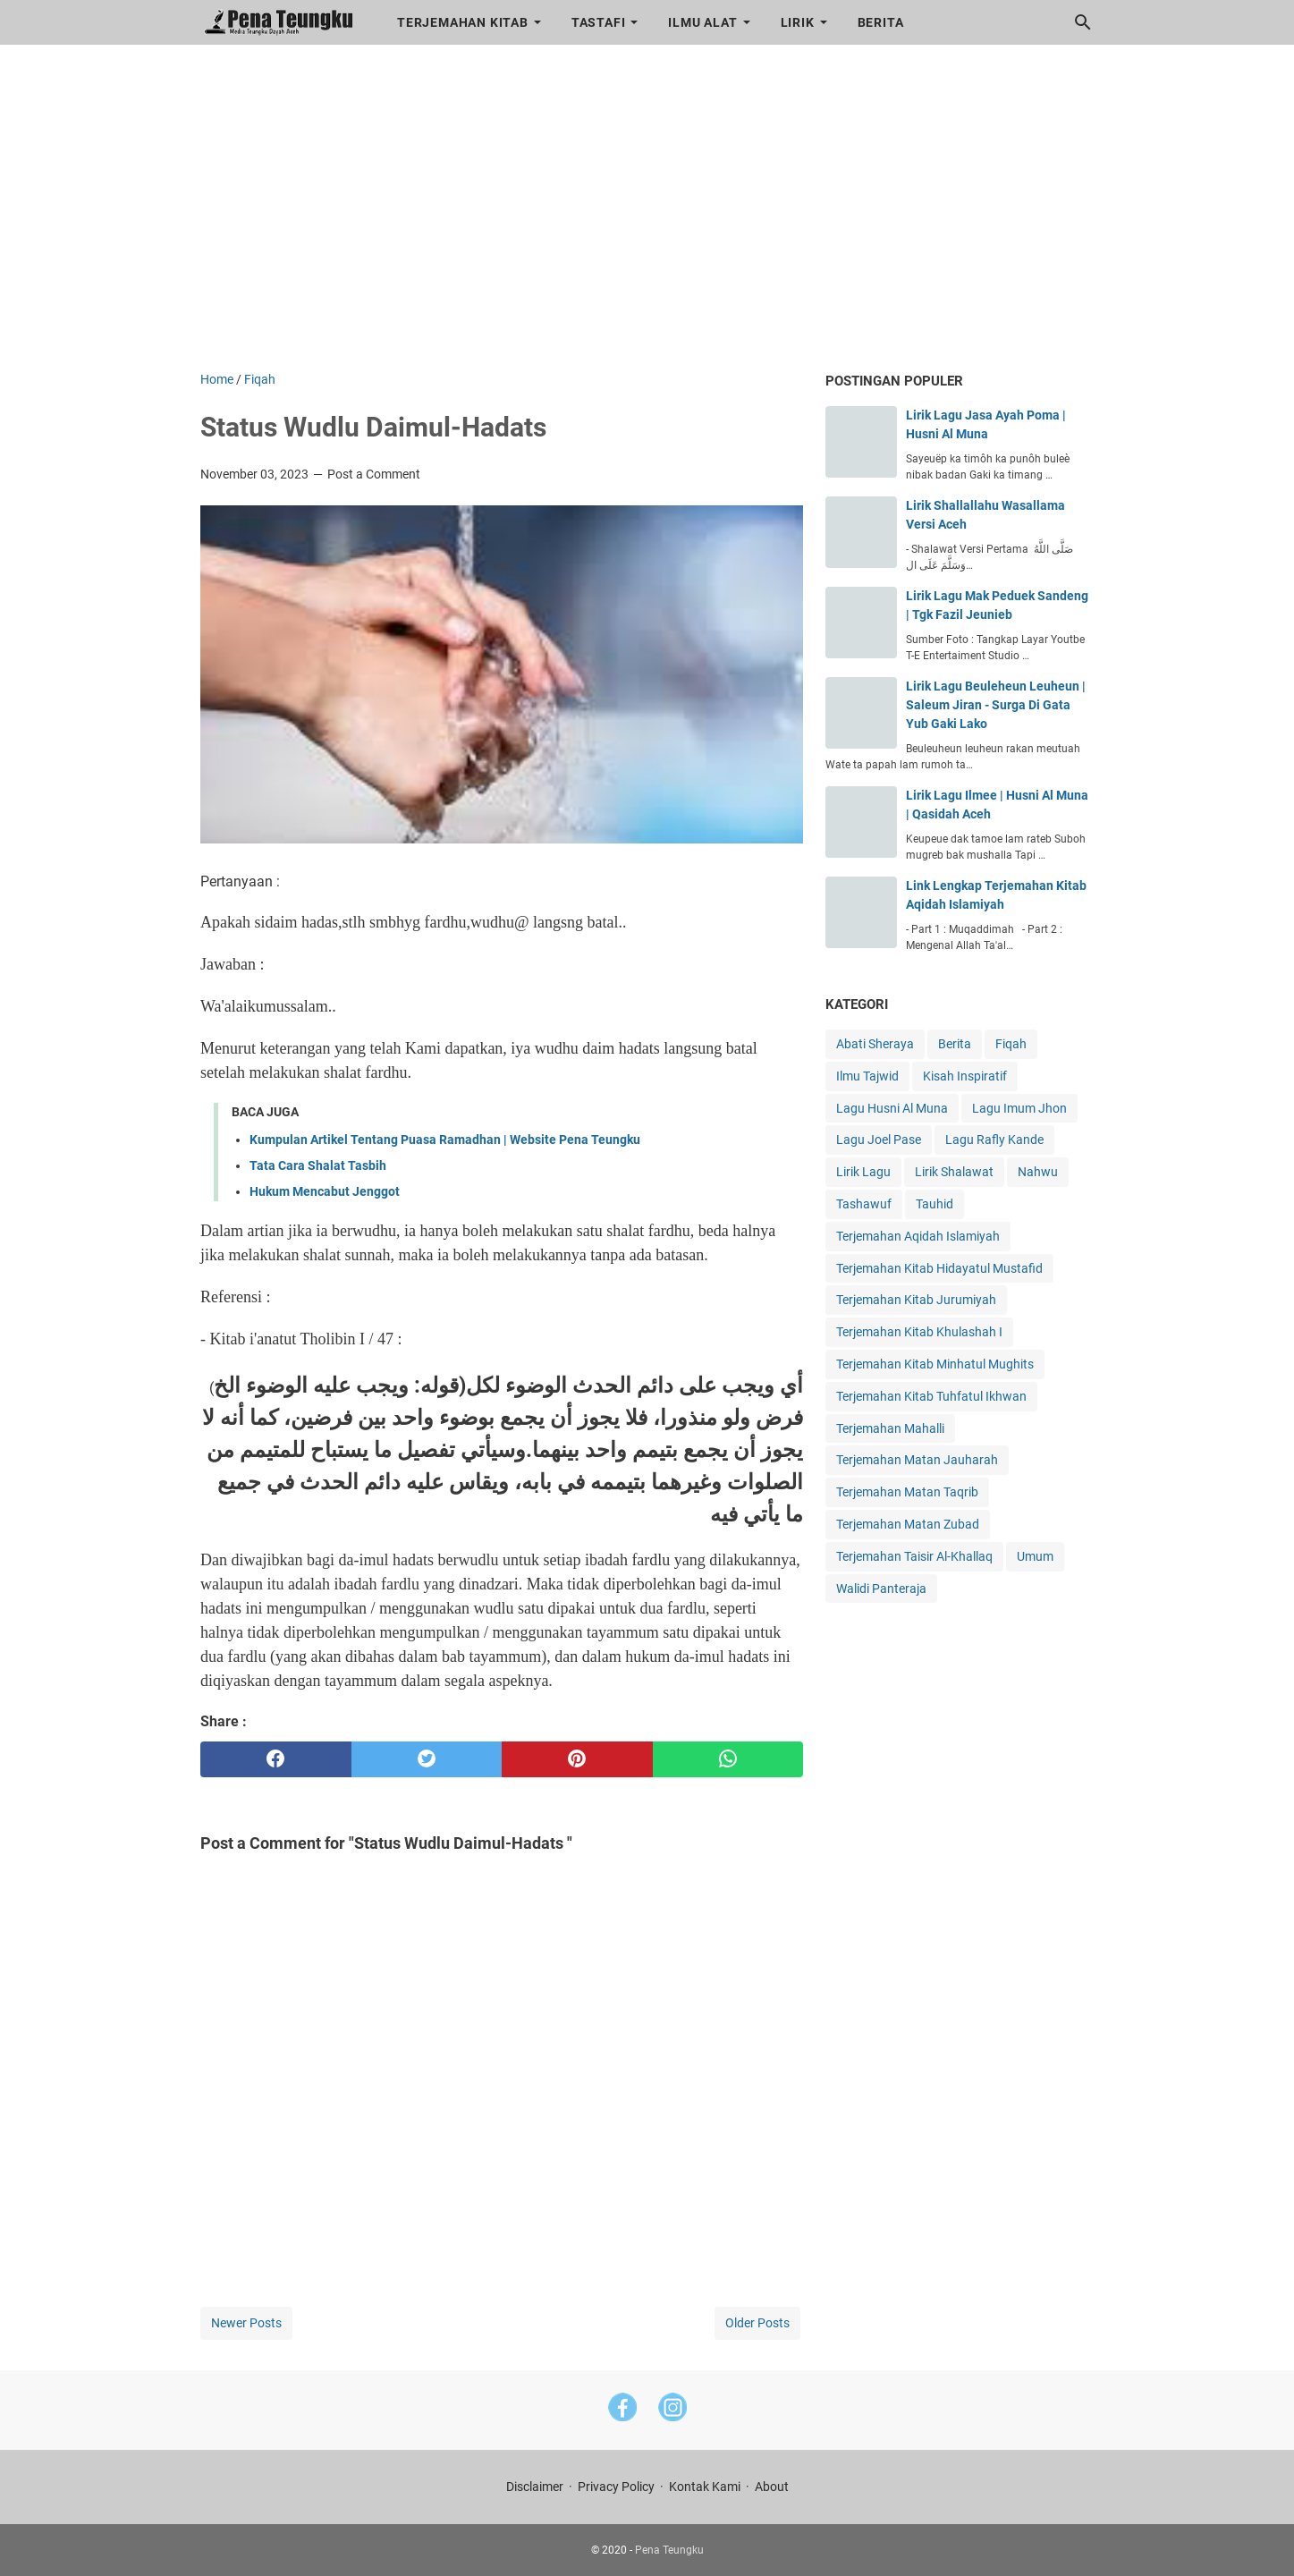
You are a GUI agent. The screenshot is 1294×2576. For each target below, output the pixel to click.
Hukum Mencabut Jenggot (324, 1191)
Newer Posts (246, 2323)
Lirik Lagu (863, 1172)
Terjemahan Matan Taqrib (907, 1492)
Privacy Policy (616, 2486)
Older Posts (757, 2323)
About (772, 2486)
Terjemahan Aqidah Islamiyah (918, 1236)
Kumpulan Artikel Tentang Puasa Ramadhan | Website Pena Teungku (444, 1139)
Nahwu (1038, 1172)
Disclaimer (534, 2486)
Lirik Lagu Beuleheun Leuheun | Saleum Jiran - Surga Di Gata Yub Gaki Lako (996, 705)
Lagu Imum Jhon (1019, 1108)
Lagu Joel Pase (878, 1139)
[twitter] (427, 1759)
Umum (1035, 1556)
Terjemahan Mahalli (890, 1428)
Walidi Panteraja (881, 1588)
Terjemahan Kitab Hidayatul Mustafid (939, 1268)
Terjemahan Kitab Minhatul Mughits (935, 1364)
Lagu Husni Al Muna (892, 1108)
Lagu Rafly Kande (994, 1139)
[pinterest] (577, 1759)
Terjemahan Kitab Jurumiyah (916, 1299)
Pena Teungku (669, 2550)
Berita (881, 22)
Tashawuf (864, 1204)
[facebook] (275, 1759)
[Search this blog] (1083, 22)
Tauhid (934, 1204)
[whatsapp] (728, 1759)
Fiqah (1011, 1044)
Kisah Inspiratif (965, 1076)
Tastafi (598, 22)
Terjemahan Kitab (463, 22)
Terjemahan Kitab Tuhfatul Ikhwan (931, 1396)
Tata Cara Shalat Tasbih (317, 1165)
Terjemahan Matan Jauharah (917, 1460)
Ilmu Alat (702, 22)
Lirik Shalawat (954, 1172)
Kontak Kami (704, 2486)
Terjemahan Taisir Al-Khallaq (914, 1556)
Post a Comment (373, 474)
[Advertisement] (647, 218)
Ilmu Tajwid (867, 1076)
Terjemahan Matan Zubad (907, 1524)
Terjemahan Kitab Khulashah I (919, 1332)
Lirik (798, 22)
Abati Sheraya (875, 1044)
